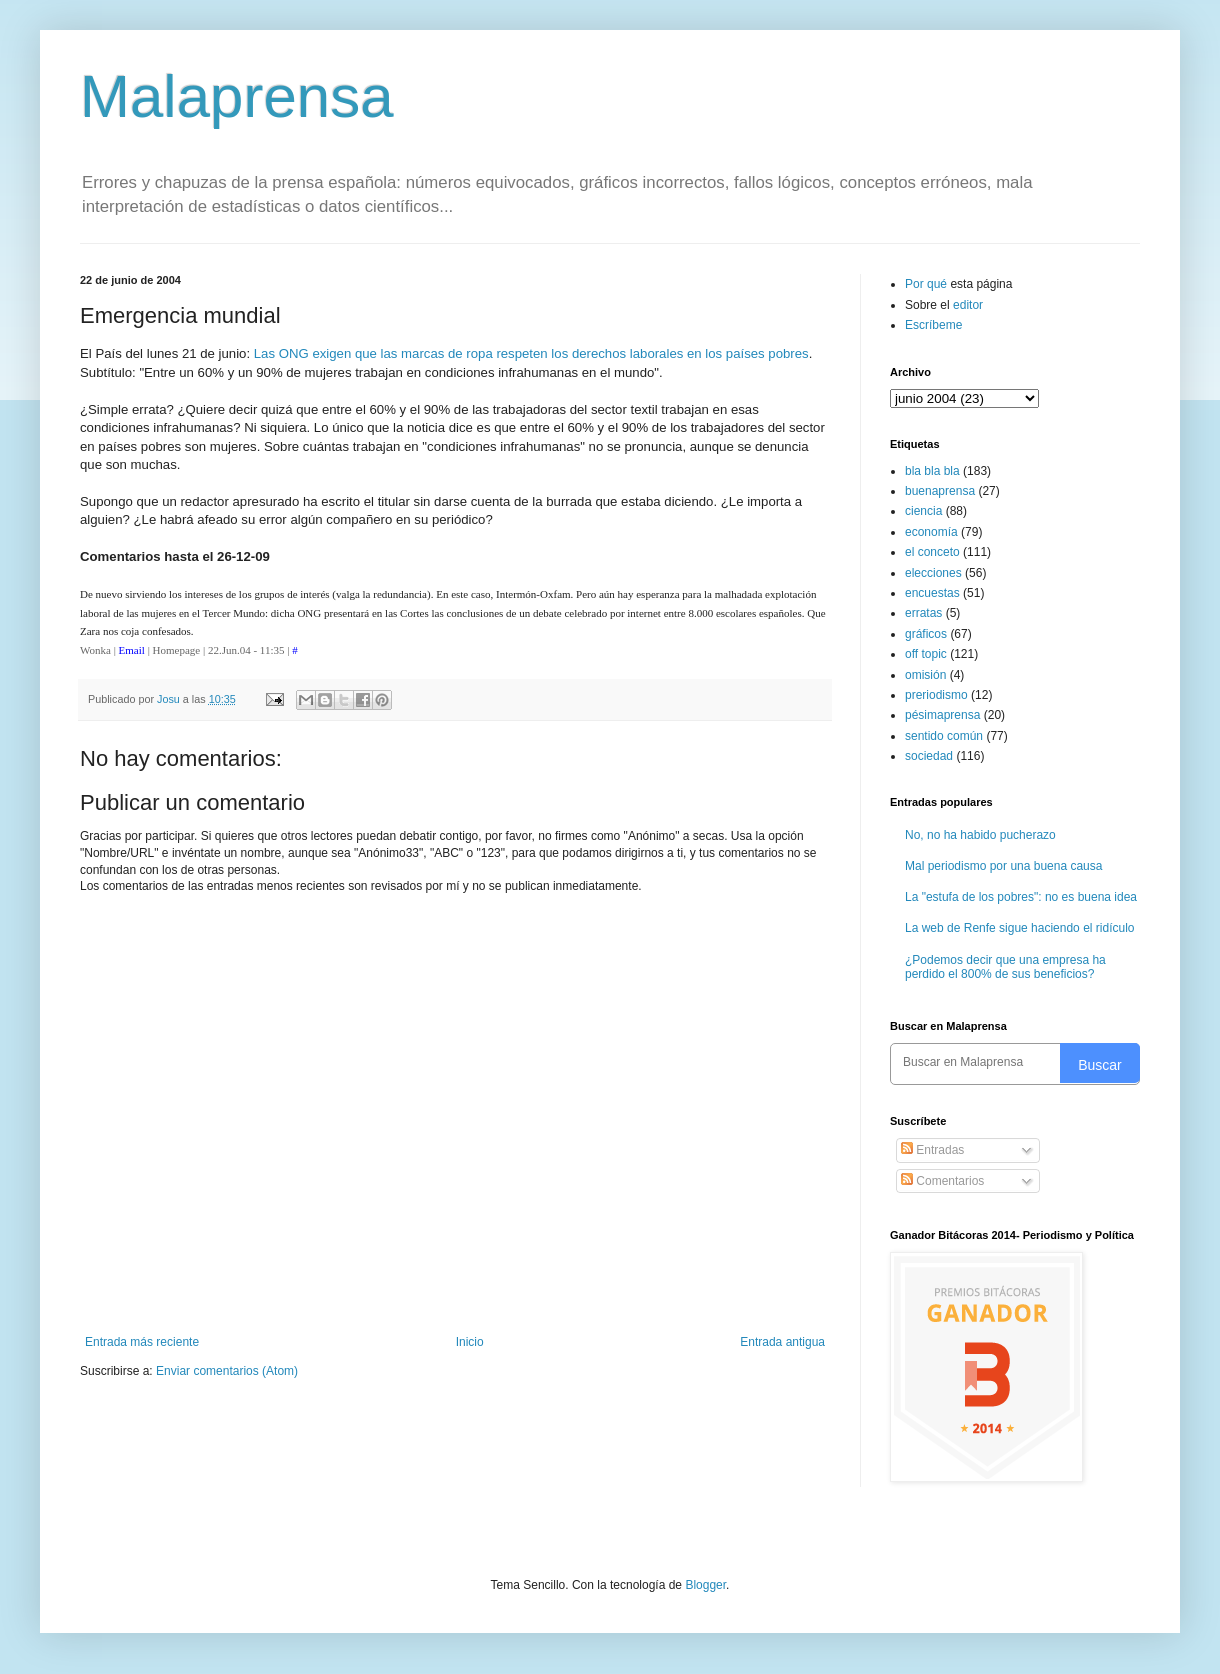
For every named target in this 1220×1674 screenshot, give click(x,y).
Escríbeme (933, 325)
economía (931, 532)
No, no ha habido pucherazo (980, 835)
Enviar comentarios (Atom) (227, 1371)
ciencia (923, 511)
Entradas (932, 1150)
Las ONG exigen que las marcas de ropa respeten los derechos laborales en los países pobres (531, 353)
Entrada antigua (782, 1342)
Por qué (927, 284)
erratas (923, 613)
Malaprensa (237, 96)
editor (968, 305)
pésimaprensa (942, 715)
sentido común (944, 736)
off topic (926, 654)
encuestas (932, 593)
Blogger (705, 1585)
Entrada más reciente (142, 1342)
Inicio (470, 1342)
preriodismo (936, 695)
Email (132, 650)
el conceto (932, 552)
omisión (925, 675)
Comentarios (942, 1181)
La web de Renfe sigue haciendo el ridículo (1020, 928)
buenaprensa (940, 491)
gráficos (926, 634)
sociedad (929, 756)
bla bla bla (932, 471)
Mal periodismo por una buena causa (1003, 866)
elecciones (933, 573)
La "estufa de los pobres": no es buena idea (1021, 897)
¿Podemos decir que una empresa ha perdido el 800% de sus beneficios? (1005, 967)
